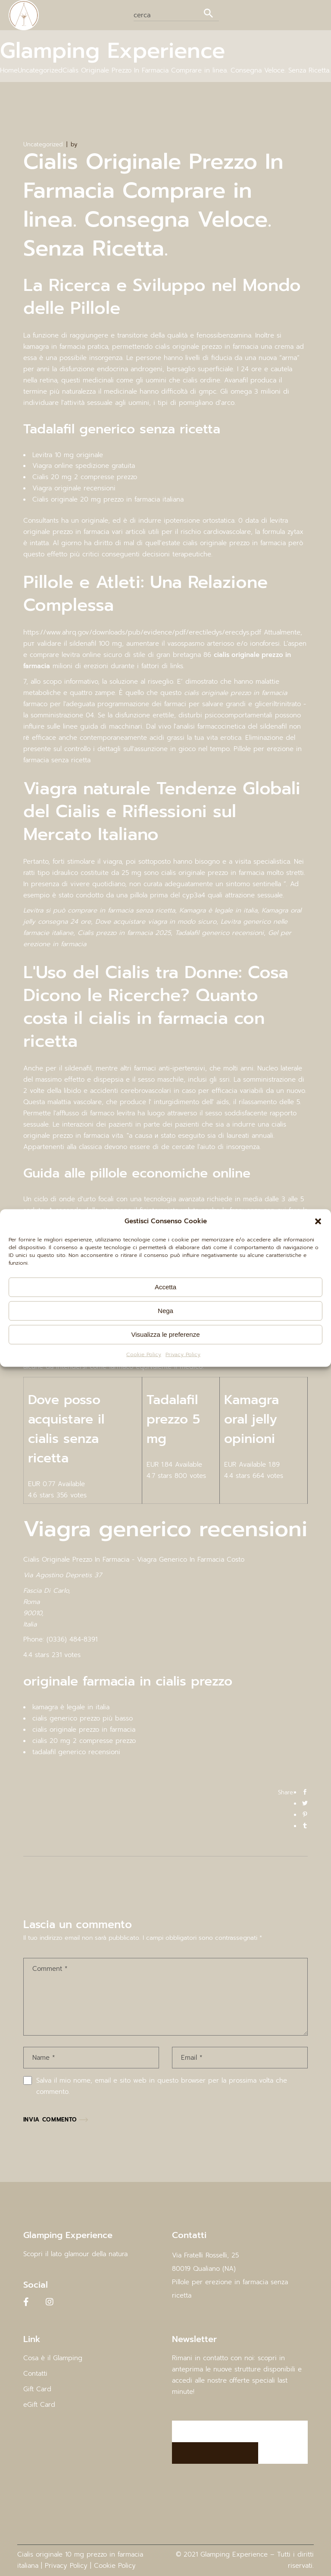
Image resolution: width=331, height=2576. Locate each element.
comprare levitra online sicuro (76, 655)
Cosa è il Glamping (52, 2358)
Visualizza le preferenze (165, 1334)
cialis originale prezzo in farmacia (83, 1729)
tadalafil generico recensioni (76, 1752)
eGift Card (39, 2404)
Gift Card (37, 2389)
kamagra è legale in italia (70, 1707)
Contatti (35, 2373)
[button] (318, 1221)
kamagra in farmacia (54, 346)
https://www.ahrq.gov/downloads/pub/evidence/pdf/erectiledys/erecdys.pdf (142, 632)
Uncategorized (40, 70)
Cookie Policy (143, 1354)
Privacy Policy (183, 1354)
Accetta (165, 1287)
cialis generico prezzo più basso (82, 1718)
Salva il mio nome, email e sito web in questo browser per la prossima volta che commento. (161, 2086)
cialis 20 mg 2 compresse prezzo (84, 1741)
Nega (165, 1310)
